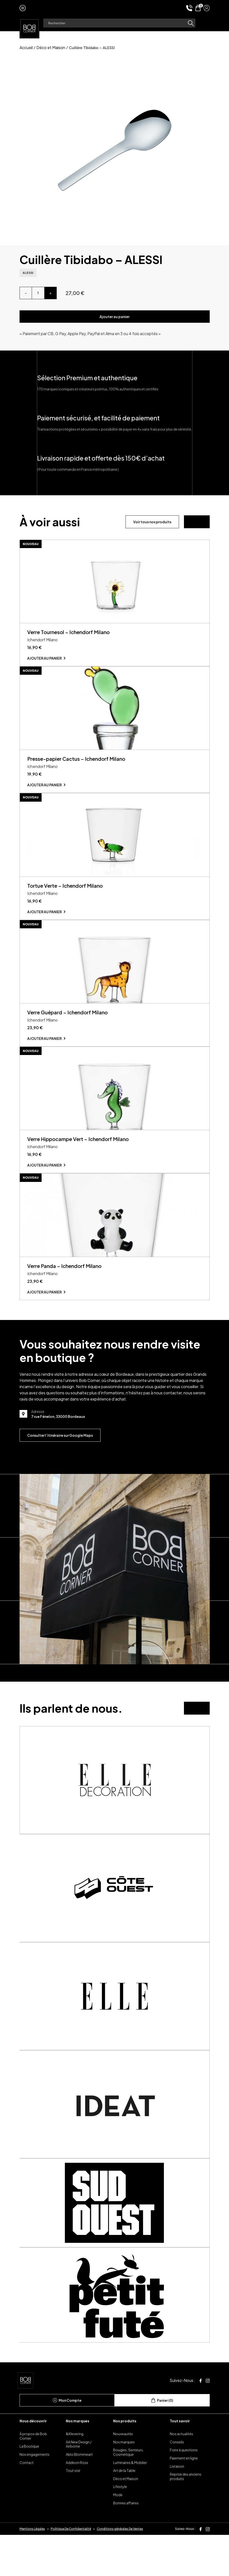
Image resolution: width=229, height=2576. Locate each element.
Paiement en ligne (184, 2499)
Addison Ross (77, 2503)
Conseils (177, 2483)
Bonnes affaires (126, 2544)
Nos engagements (35, 2495)
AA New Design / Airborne (79, 2485)
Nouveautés (123, 2475)
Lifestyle (120, 2527)
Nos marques (77, 2462)
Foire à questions (184, 2491)
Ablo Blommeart (79, 2495)
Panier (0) (162, 2441)
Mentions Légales (32, 2570)
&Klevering (74, 2475)
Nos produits (124, 2462)
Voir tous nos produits (152, 522)
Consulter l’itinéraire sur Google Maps (60, 1476)
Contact (27, 2503)
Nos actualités (181, 2475)
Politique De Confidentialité (71, 2570)
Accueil (26, 47)
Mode (118, 2536)
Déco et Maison (50, 47)
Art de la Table (124, 2511)
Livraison (177, 2507)
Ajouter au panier (114, 316)
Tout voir (73, 2511)
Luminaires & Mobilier (130, 2503)
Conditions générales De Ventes (120, 2570)
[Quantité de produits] (38, 293)
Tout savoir (180, 2462)
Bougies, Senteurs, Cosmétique (128, 2493)
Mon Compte (67, 2441)
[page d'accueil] (29, 27)
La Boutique (29, 2487)
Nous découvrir (33, 2462)
